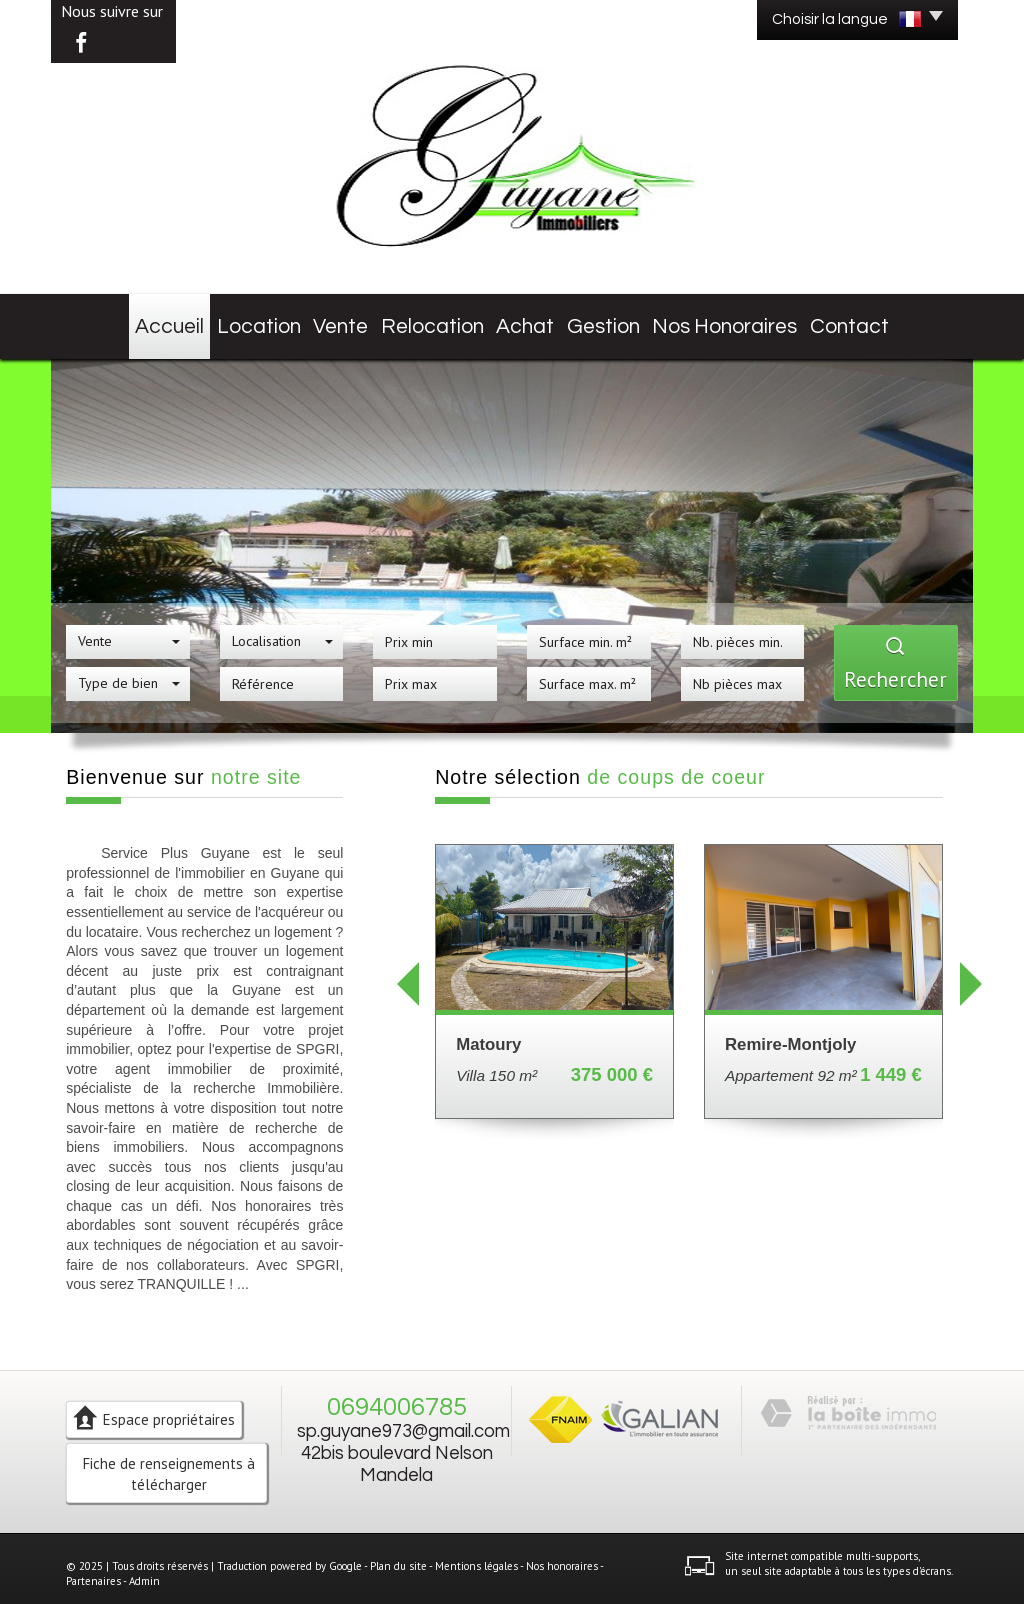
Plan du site (398, 1553)
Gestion (627, 320)
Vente (342, 320)
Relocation (440, 320)
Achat (539, 320)
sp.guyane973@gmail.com (403, 1419)
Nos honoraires (745, 320)
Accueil (156, 320)
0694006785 (397, 1395)
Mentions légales (476, 1553)
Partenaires (93, 1569)
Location (252, 320)
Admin (144, 1569)
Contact (865, 320)
